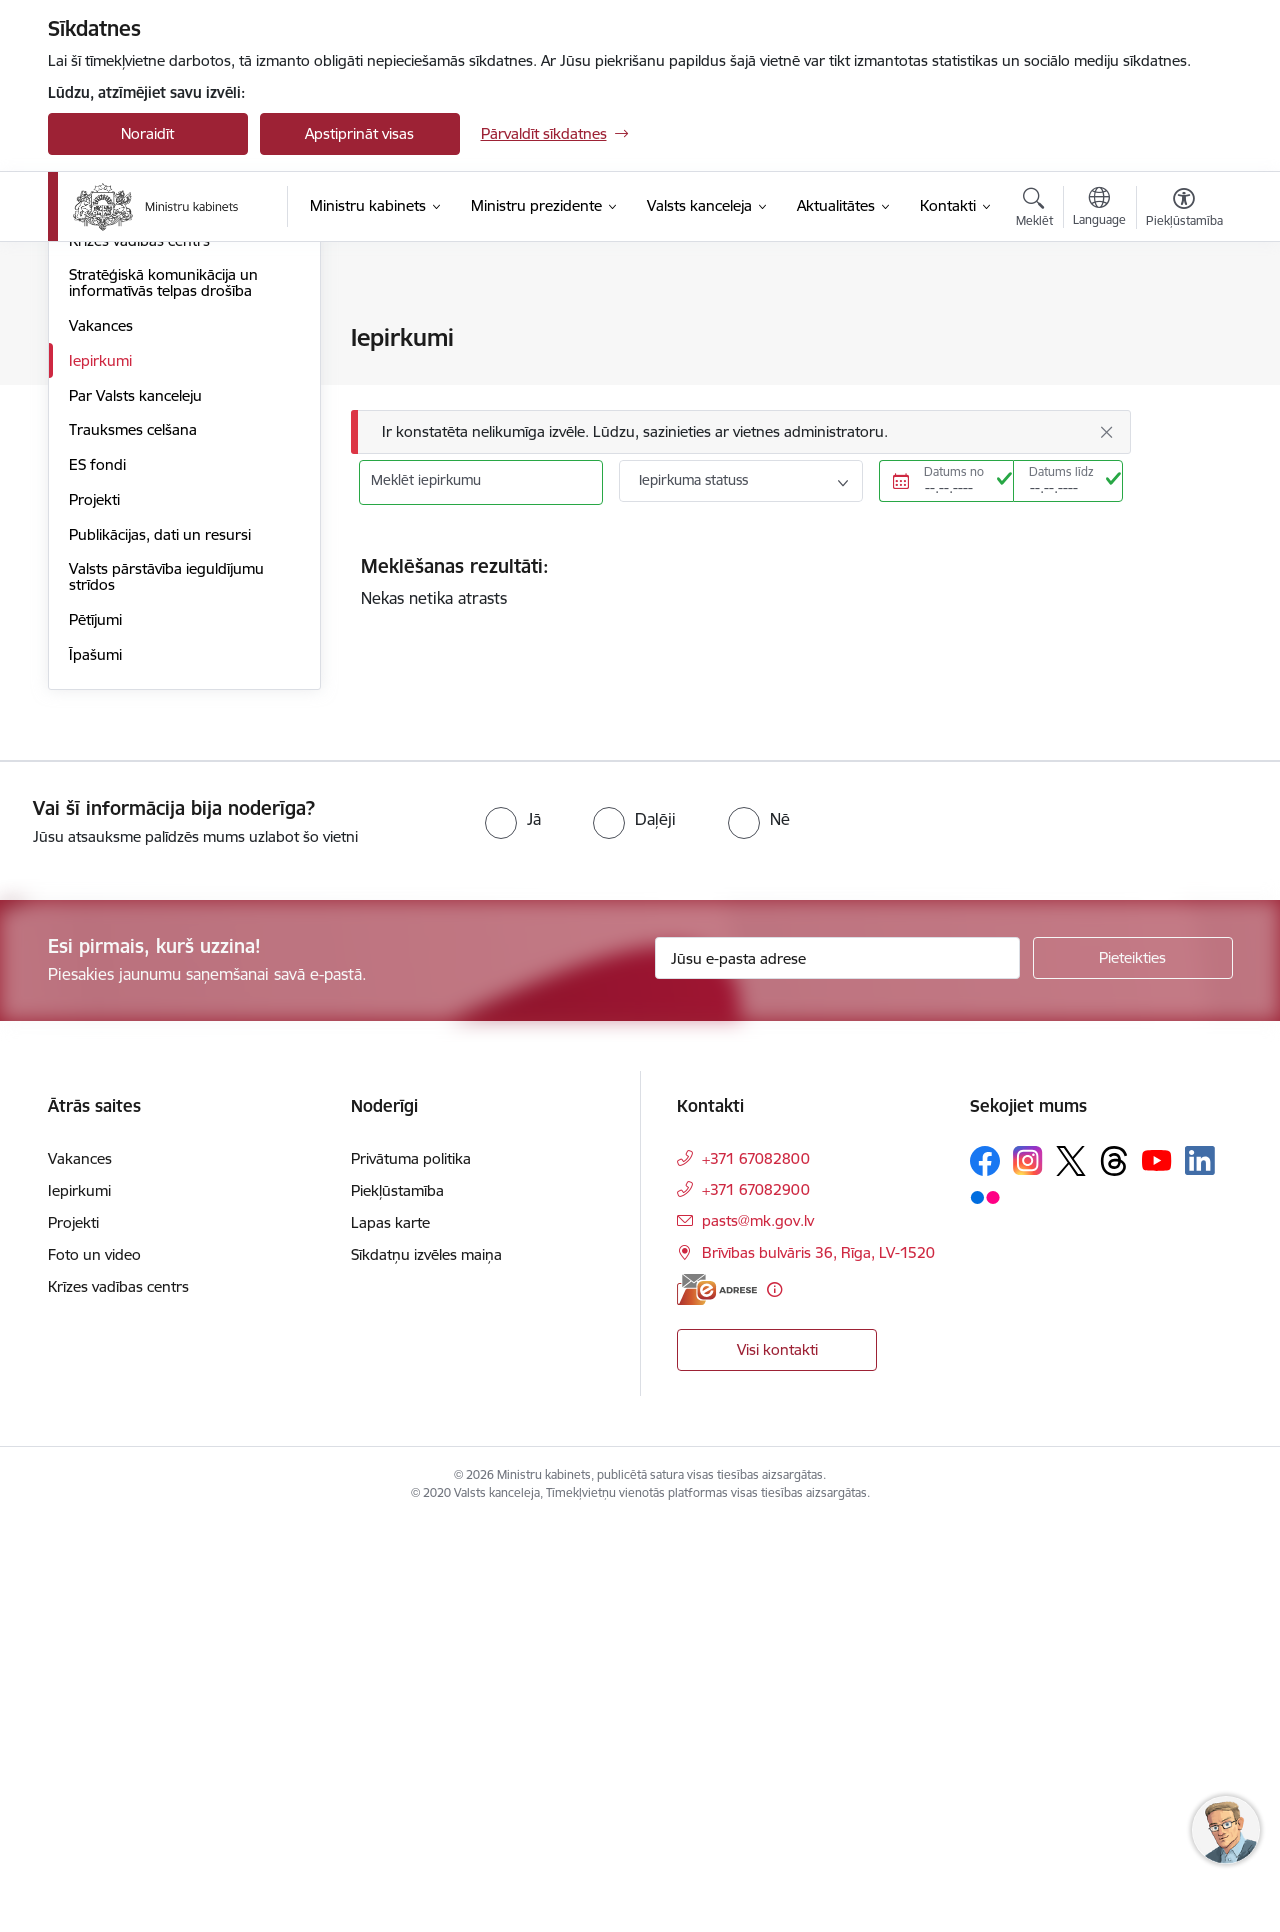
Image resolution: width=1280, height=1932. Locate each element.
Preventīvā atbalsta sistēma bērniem (160, 571)
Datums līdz (1061, 471)
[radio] (513, 1228)
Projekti (94, 908)
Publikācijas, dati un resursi (160, 943)
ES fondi (97, 873)
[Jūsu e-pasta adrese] (837, 1367)
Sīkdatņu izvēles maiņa (426, 1663)
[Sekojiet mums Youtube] (1157, 1569)
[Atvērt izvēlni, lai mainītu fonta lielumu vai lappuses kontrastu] (1184, 210)
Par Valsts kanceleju (135, 804)
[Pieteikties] (1133, 1367)
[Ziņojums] (741, 432)
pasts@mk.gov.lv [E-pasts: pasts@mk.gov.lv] (758, 1629)
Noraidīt (147, 133)
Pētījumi (95, 1028)
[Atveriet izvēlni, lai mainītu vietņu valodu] (1099, 209)
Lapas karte (390, 1631)
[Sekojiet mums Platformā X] (1071, 1570)
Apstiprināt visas (359, 133)
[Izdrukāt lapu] (1183, 329)
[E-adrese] (717, 1698)
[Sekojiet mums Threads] (1114, 1570)
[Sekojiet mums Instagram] (1028, 1569)
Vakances (101, 734)
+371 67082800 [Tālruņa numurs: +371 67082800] (756, 1567)
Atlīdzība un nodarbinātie (153, 443)
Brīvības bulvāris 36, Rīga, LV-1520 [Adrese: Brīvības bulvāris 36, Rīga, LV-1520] (818, 1661)
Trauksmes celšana (133, 838)
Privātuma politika (411, 1567)
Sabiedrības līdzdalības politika (170, 614)
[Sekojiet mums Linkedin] (1200, 1570)
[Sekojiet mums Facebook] (985, 1570)
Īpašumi (95, 1063)
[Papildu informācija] (774, 1698)
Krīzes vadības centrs (139, 649)
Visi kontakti (777, 1758)
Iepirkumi (100, 769)
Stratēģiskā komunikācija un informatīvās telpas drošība (163, 691)
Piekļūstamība (397, 1599)
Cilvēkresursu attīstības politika (172, 408)
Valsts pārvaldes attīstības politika (181, 339)
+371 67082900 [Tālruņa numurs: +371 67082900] (756, 1598)
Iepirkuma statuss (693, 480)
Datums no (954, 471)
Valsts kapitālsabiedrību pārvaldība (148, 520)
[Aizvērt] (1106, 432)
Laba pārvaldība (122, 373)
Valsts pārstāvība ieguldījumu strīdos (166, 985)
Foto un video (94, 1663)
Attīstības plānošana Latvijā (159, 478)
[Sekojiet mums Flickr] (985, 1606)
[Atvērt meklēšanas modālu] (1034, 210)
